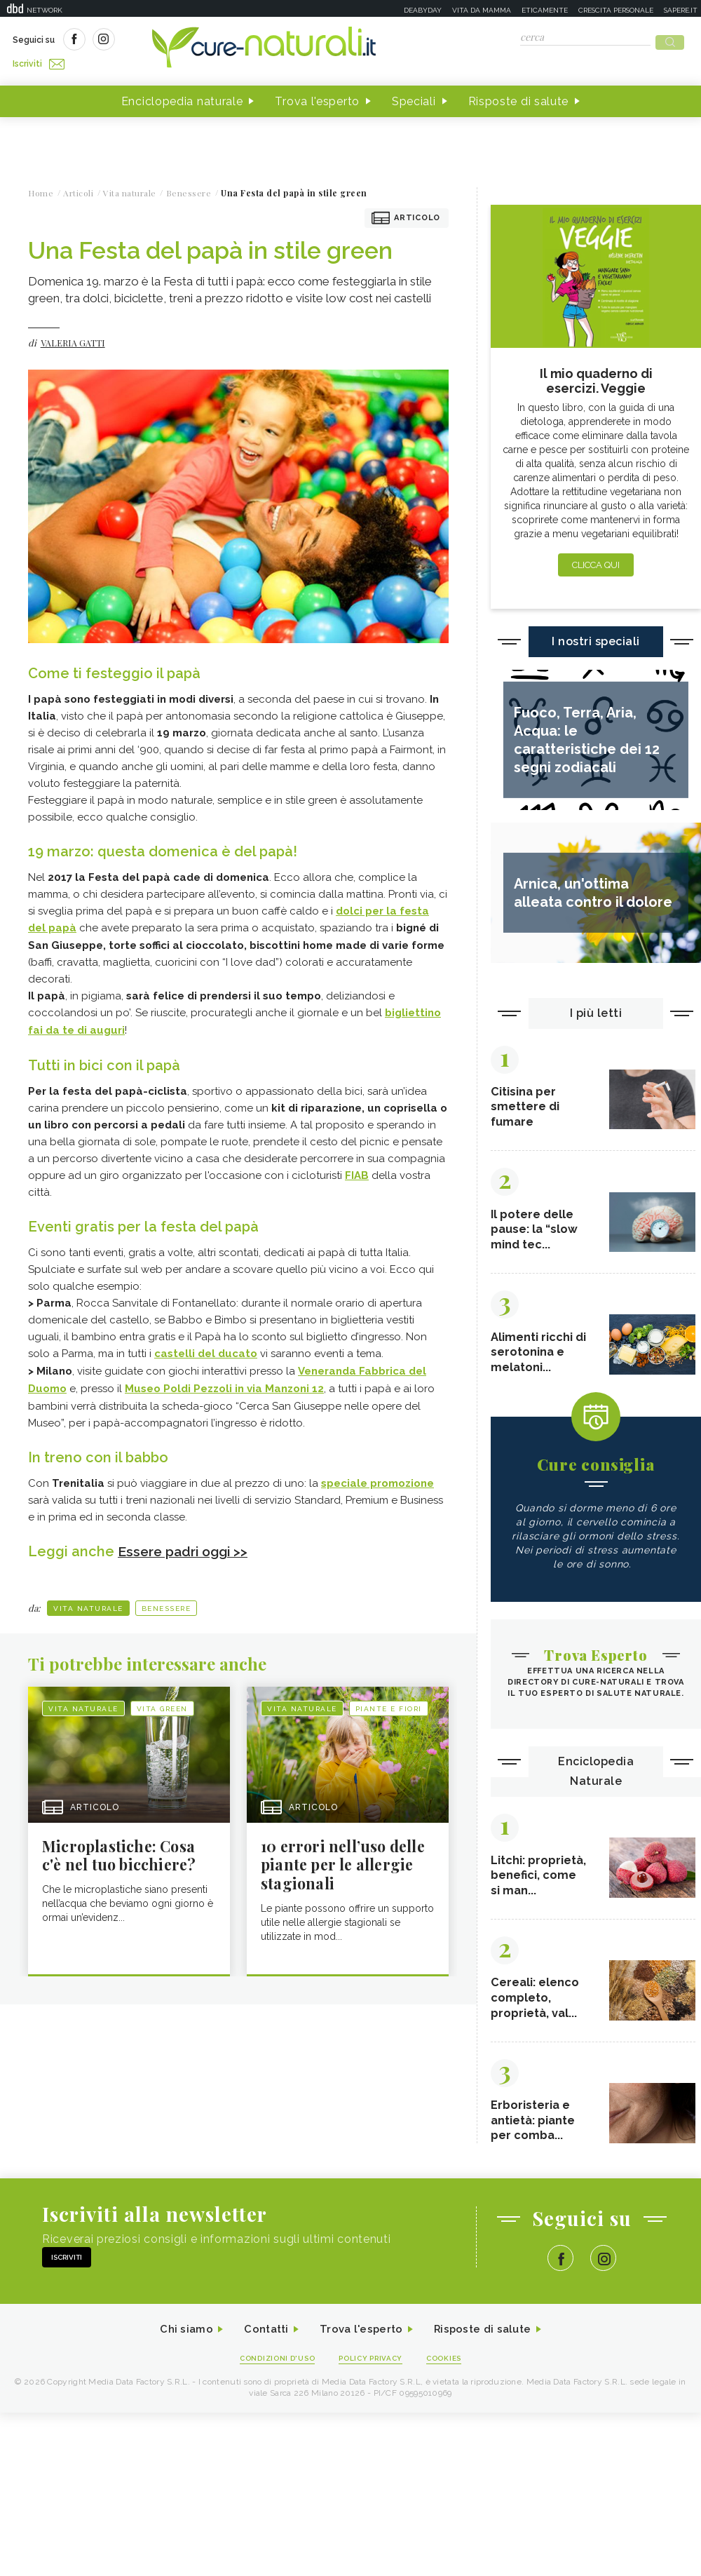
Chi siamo (178, 2347)
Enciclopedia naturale (182, 97)
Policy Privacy (372, 2377)
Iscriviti (170, 41)
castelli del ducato (205, 1347)
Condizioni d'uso (272, 2377)
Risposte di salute (518, 97)
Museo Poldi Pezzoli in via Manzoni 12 (224, 1381)
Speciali (414, 97)
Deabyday (423, 10)
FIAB (357, 1169)
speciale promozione (377, 1475)
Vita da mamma (481, 10)
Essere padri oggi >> (186, 1543)
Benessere (166, 1599)
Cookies (450, 2377)
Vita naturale (88, 1599)
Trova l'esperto (317, 97)
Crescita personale (615, 10)
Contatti (261, 2347)
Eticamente (545, 10)
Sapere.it (680, 10)
